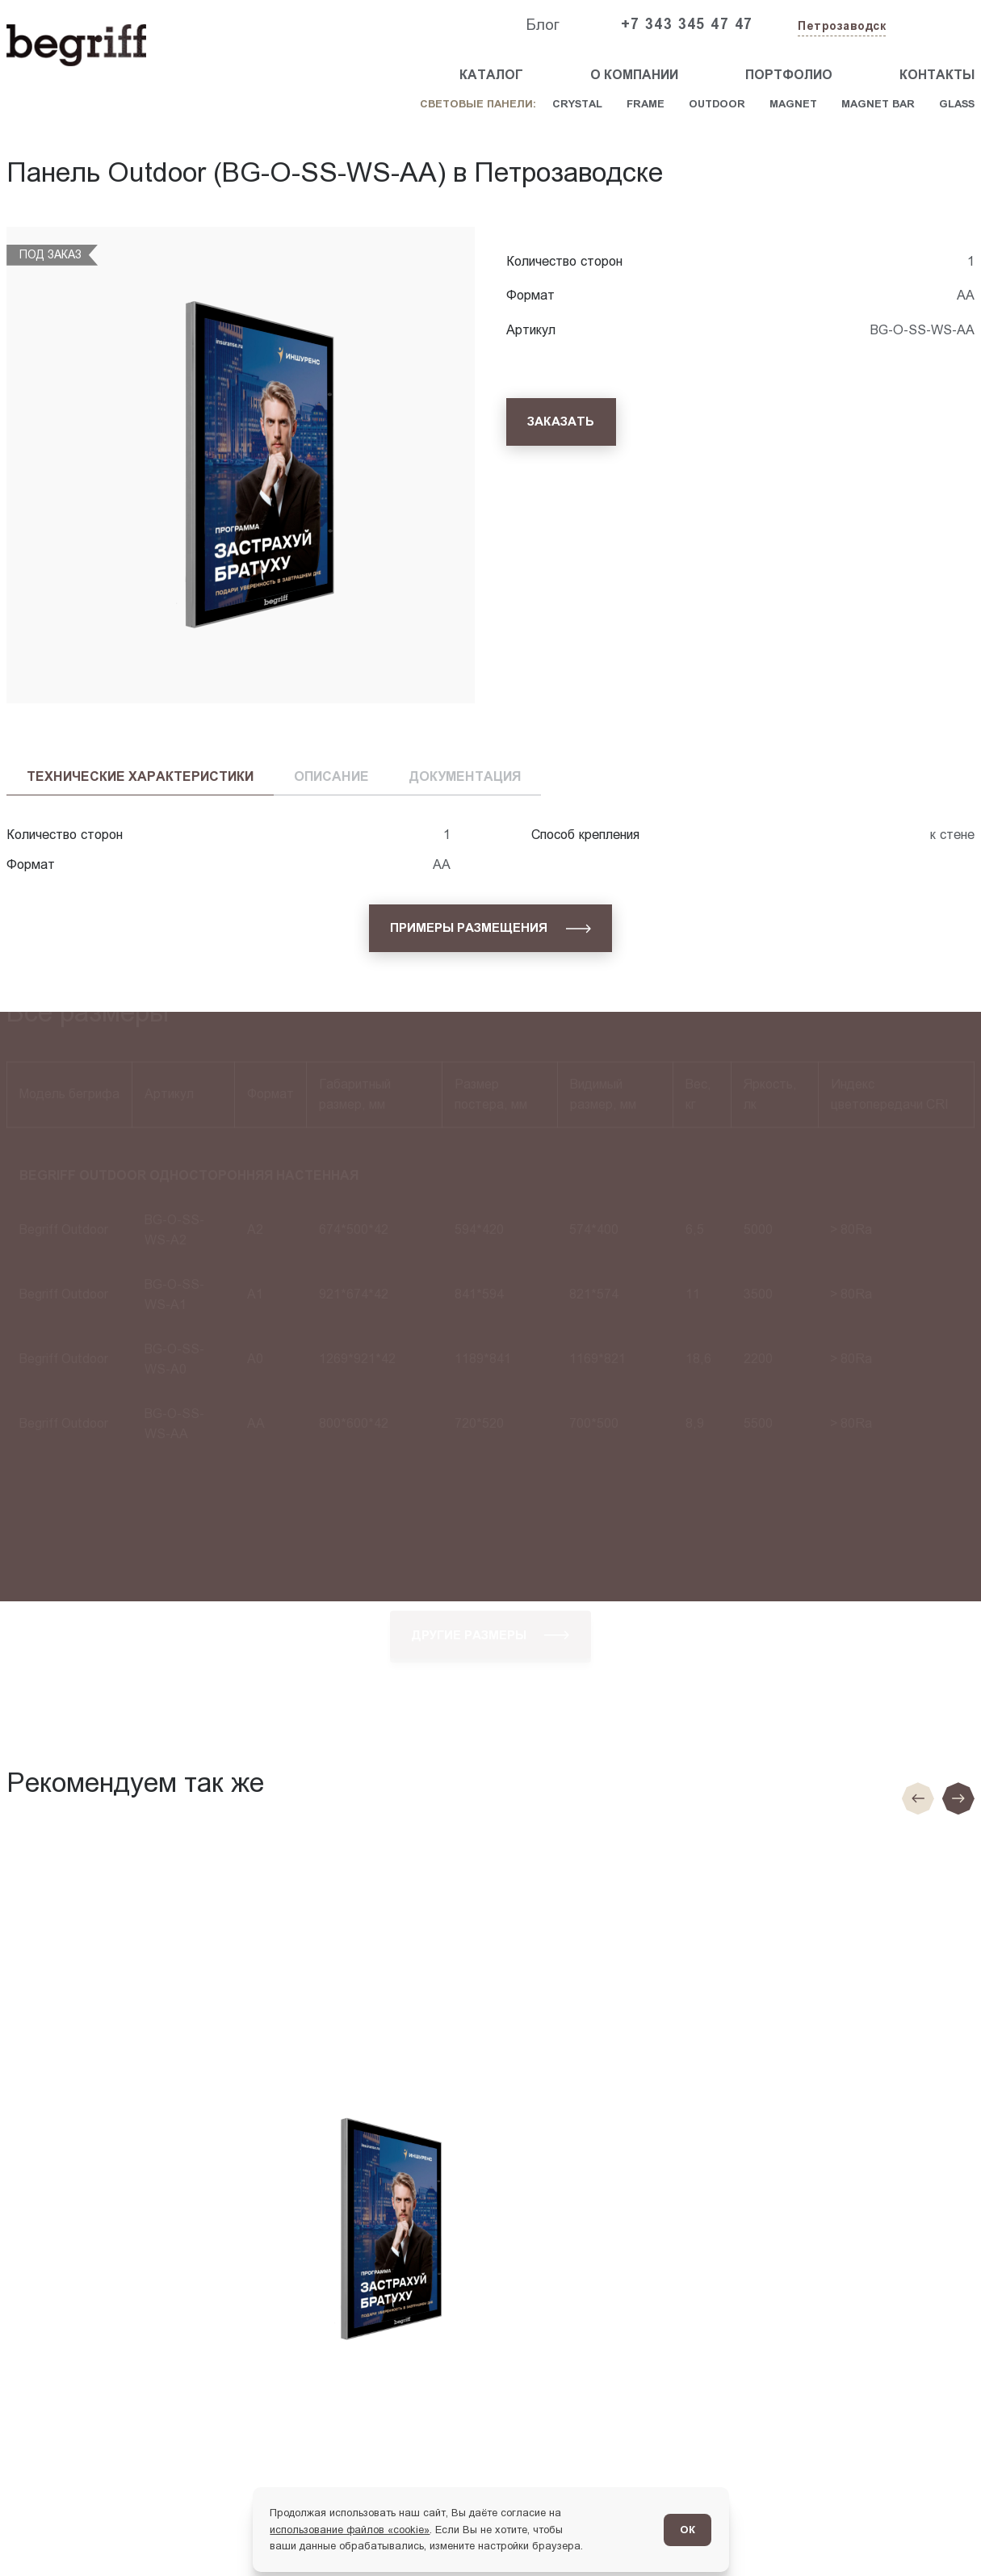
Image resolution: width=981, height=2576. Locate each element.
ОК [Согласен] (687, 2530)
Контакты (937, 75)
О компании (634, 75)
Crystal (577, 104)
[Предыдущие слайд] (918, 1798)
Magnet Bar (878, 104)
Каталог (491, 75)
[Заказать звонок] (937, 25)
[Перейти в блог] (939, 2534)
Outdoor (717, 104)
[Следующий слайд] (958, 1798)
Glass (957, 104)
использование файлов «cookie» (350, 2530)
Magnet (793, 104)
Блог (543, 24)
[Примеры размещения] (490, 928)
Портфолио (788, 75)
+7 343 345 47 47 (687, 24)
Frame (645, 104)
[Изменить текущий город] (840, 27)
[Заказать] (561, 422)
